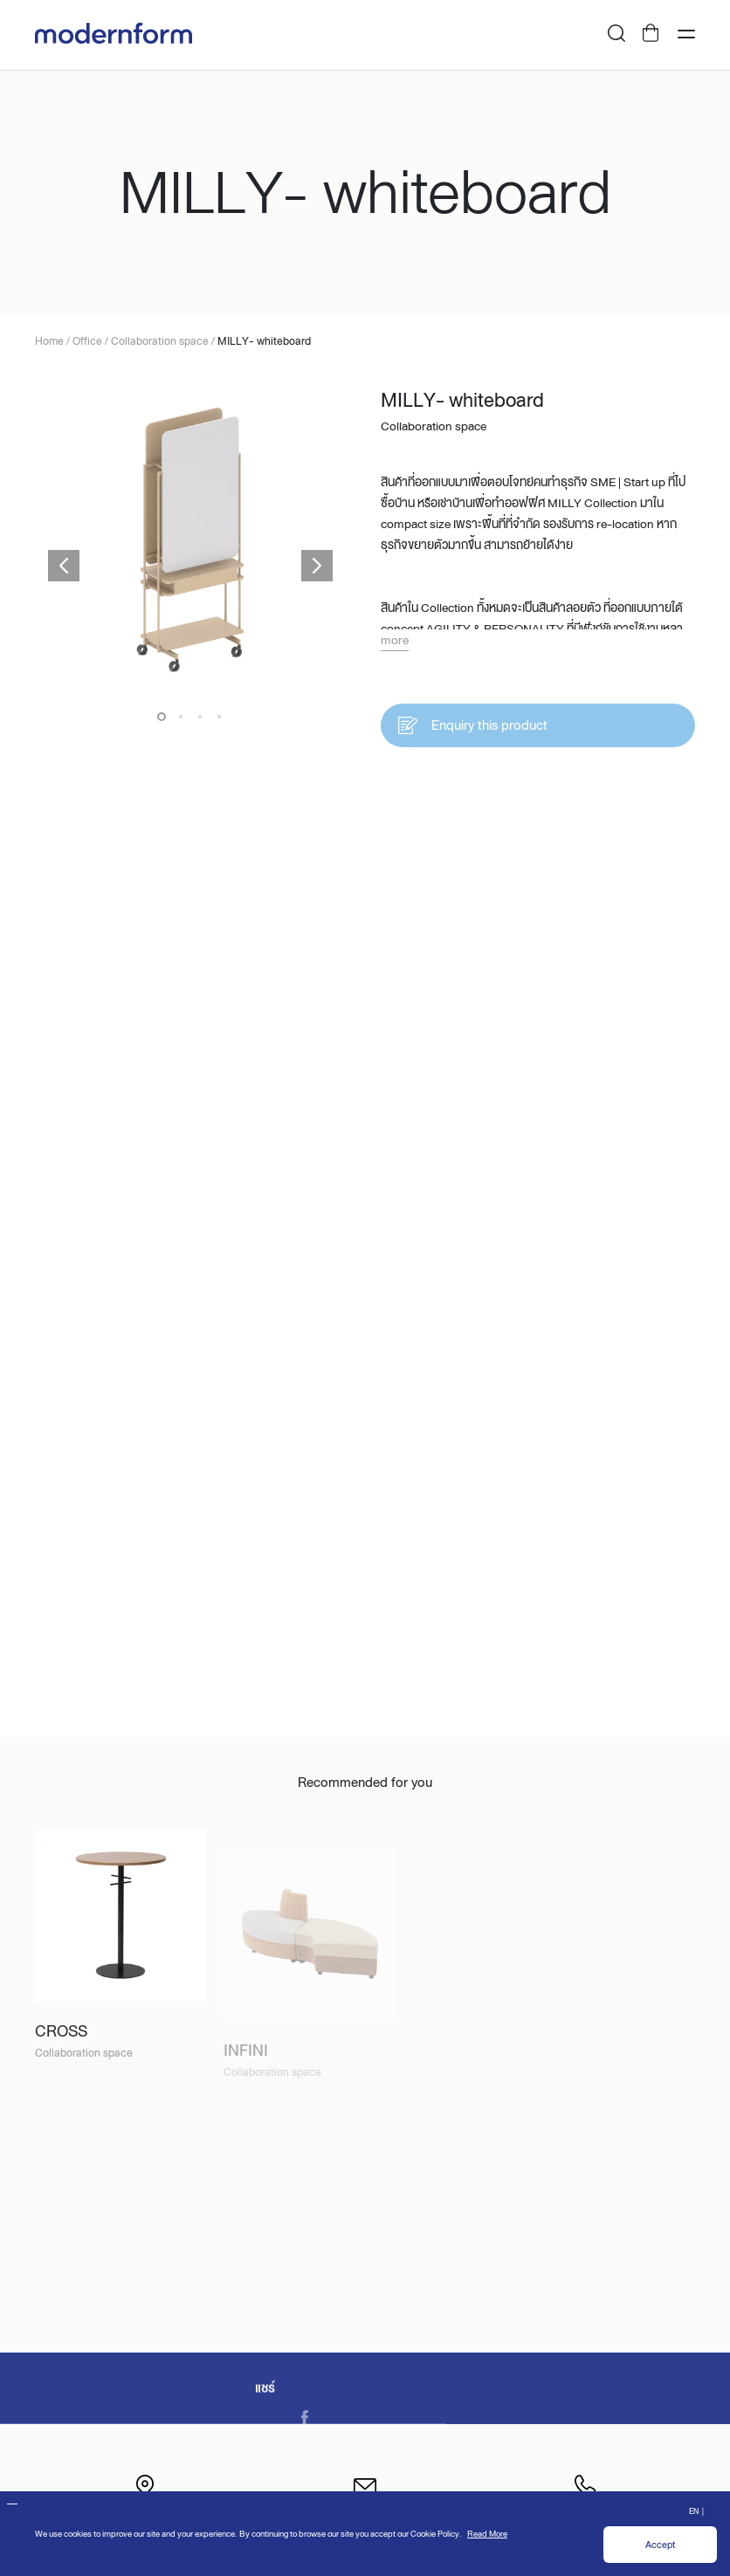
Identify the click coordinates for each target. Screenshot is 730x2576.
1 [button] (161, 718)
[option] (190, 541)
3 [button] (200, 718)
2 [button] (180, 718)
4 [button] (219, 718)
